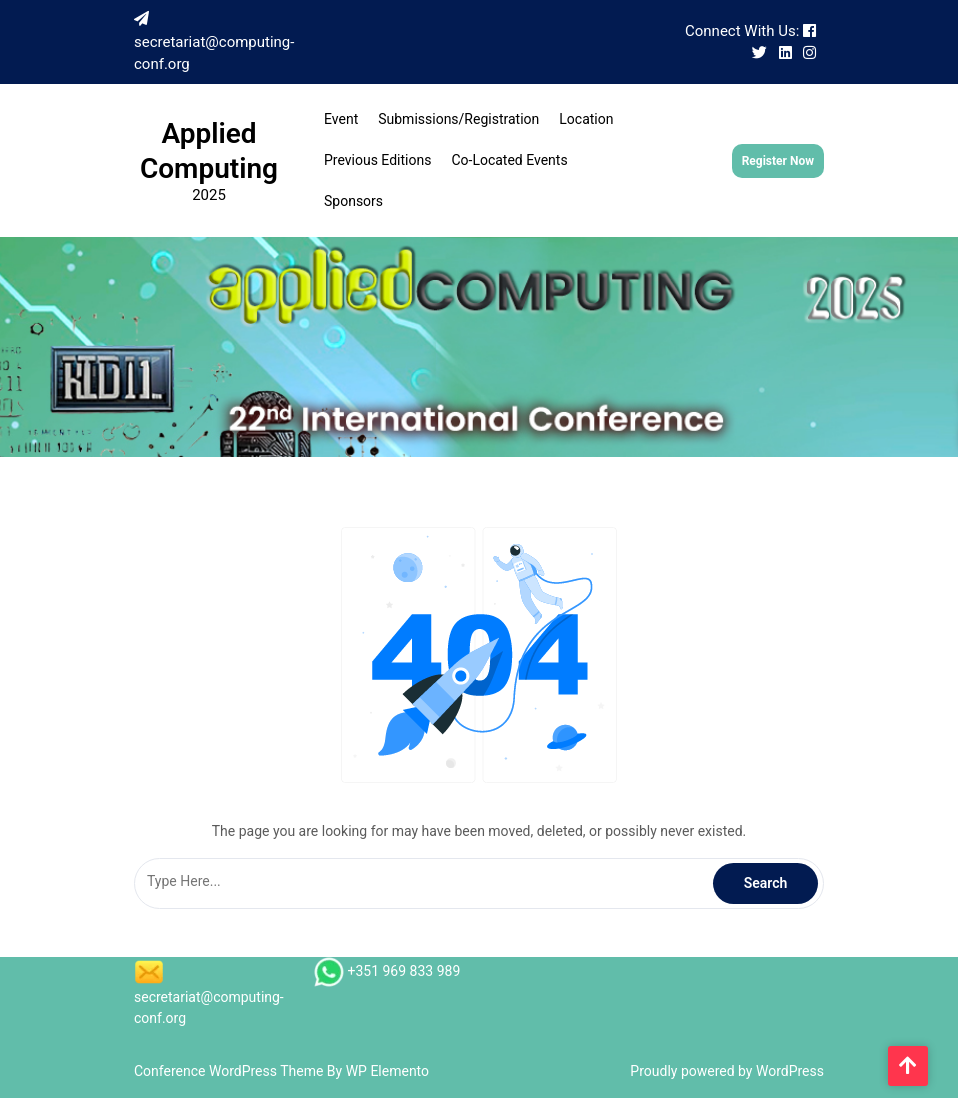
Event (341, 119)
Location (586, 119)
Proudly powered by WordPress (727, 1071)
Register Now (778, 161)
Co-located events (509, 160)
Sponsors (353, 201)
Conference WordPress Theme (230, 1071)
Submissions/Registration (458, 119)
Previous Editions (377, 160)
